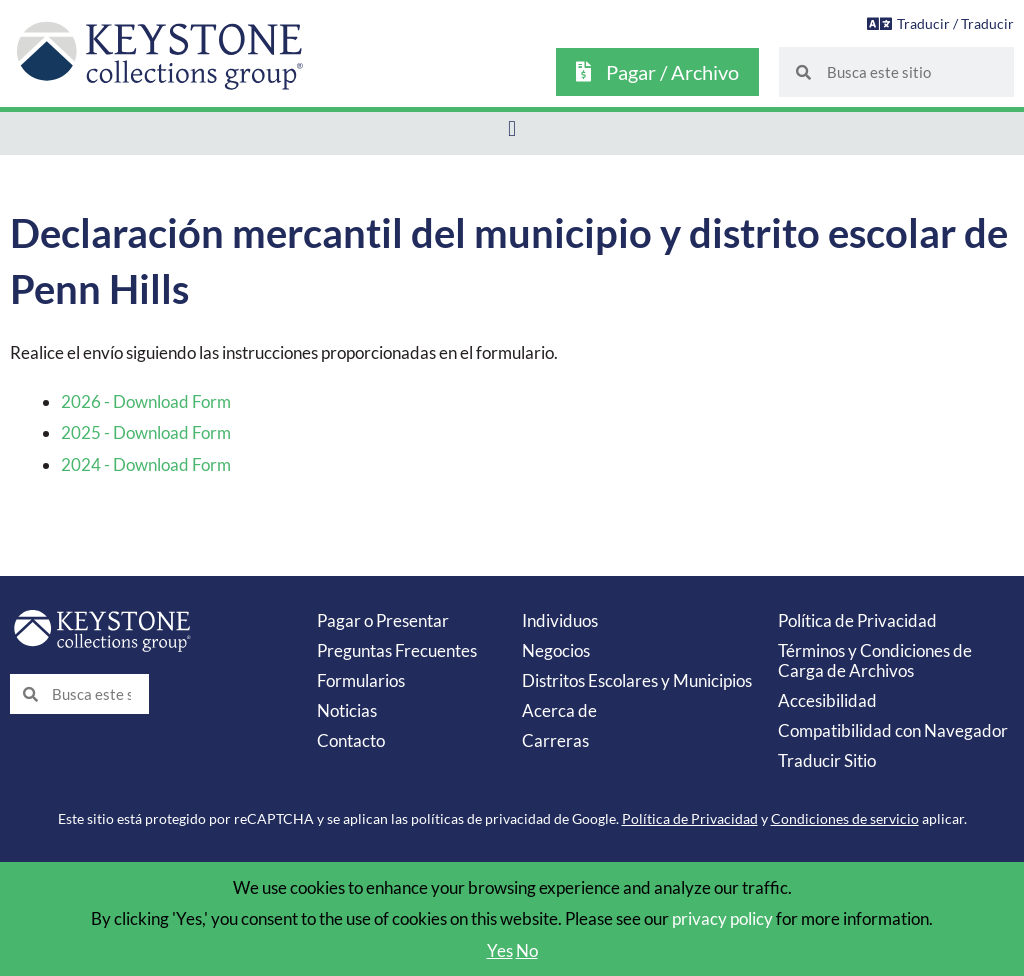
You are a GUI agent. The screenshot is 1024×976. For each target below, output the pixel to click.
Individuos (560, 620)
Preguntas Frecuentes (397, 650)
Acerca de (559, 710)
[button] (511, 128)
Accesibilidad (827, 700)
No (527, 950)
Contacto (351, 740)
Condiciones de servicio (845, 818)
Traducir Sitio (827, 760)
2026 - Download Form (146, 401)
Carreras (555, 740)
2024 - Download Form (146, 464)
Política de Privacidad (857, 620)
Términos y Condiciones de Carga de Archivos (875, 660)
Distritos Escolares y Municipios (637, 680)
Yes (500, 950)
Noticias (347, 710)
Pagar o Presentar (383, 620)
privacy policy (722, 918)
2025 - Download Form (146, 432)
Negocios (556, 650)
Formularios (361, 680)
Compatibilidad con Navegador (893, 730)
